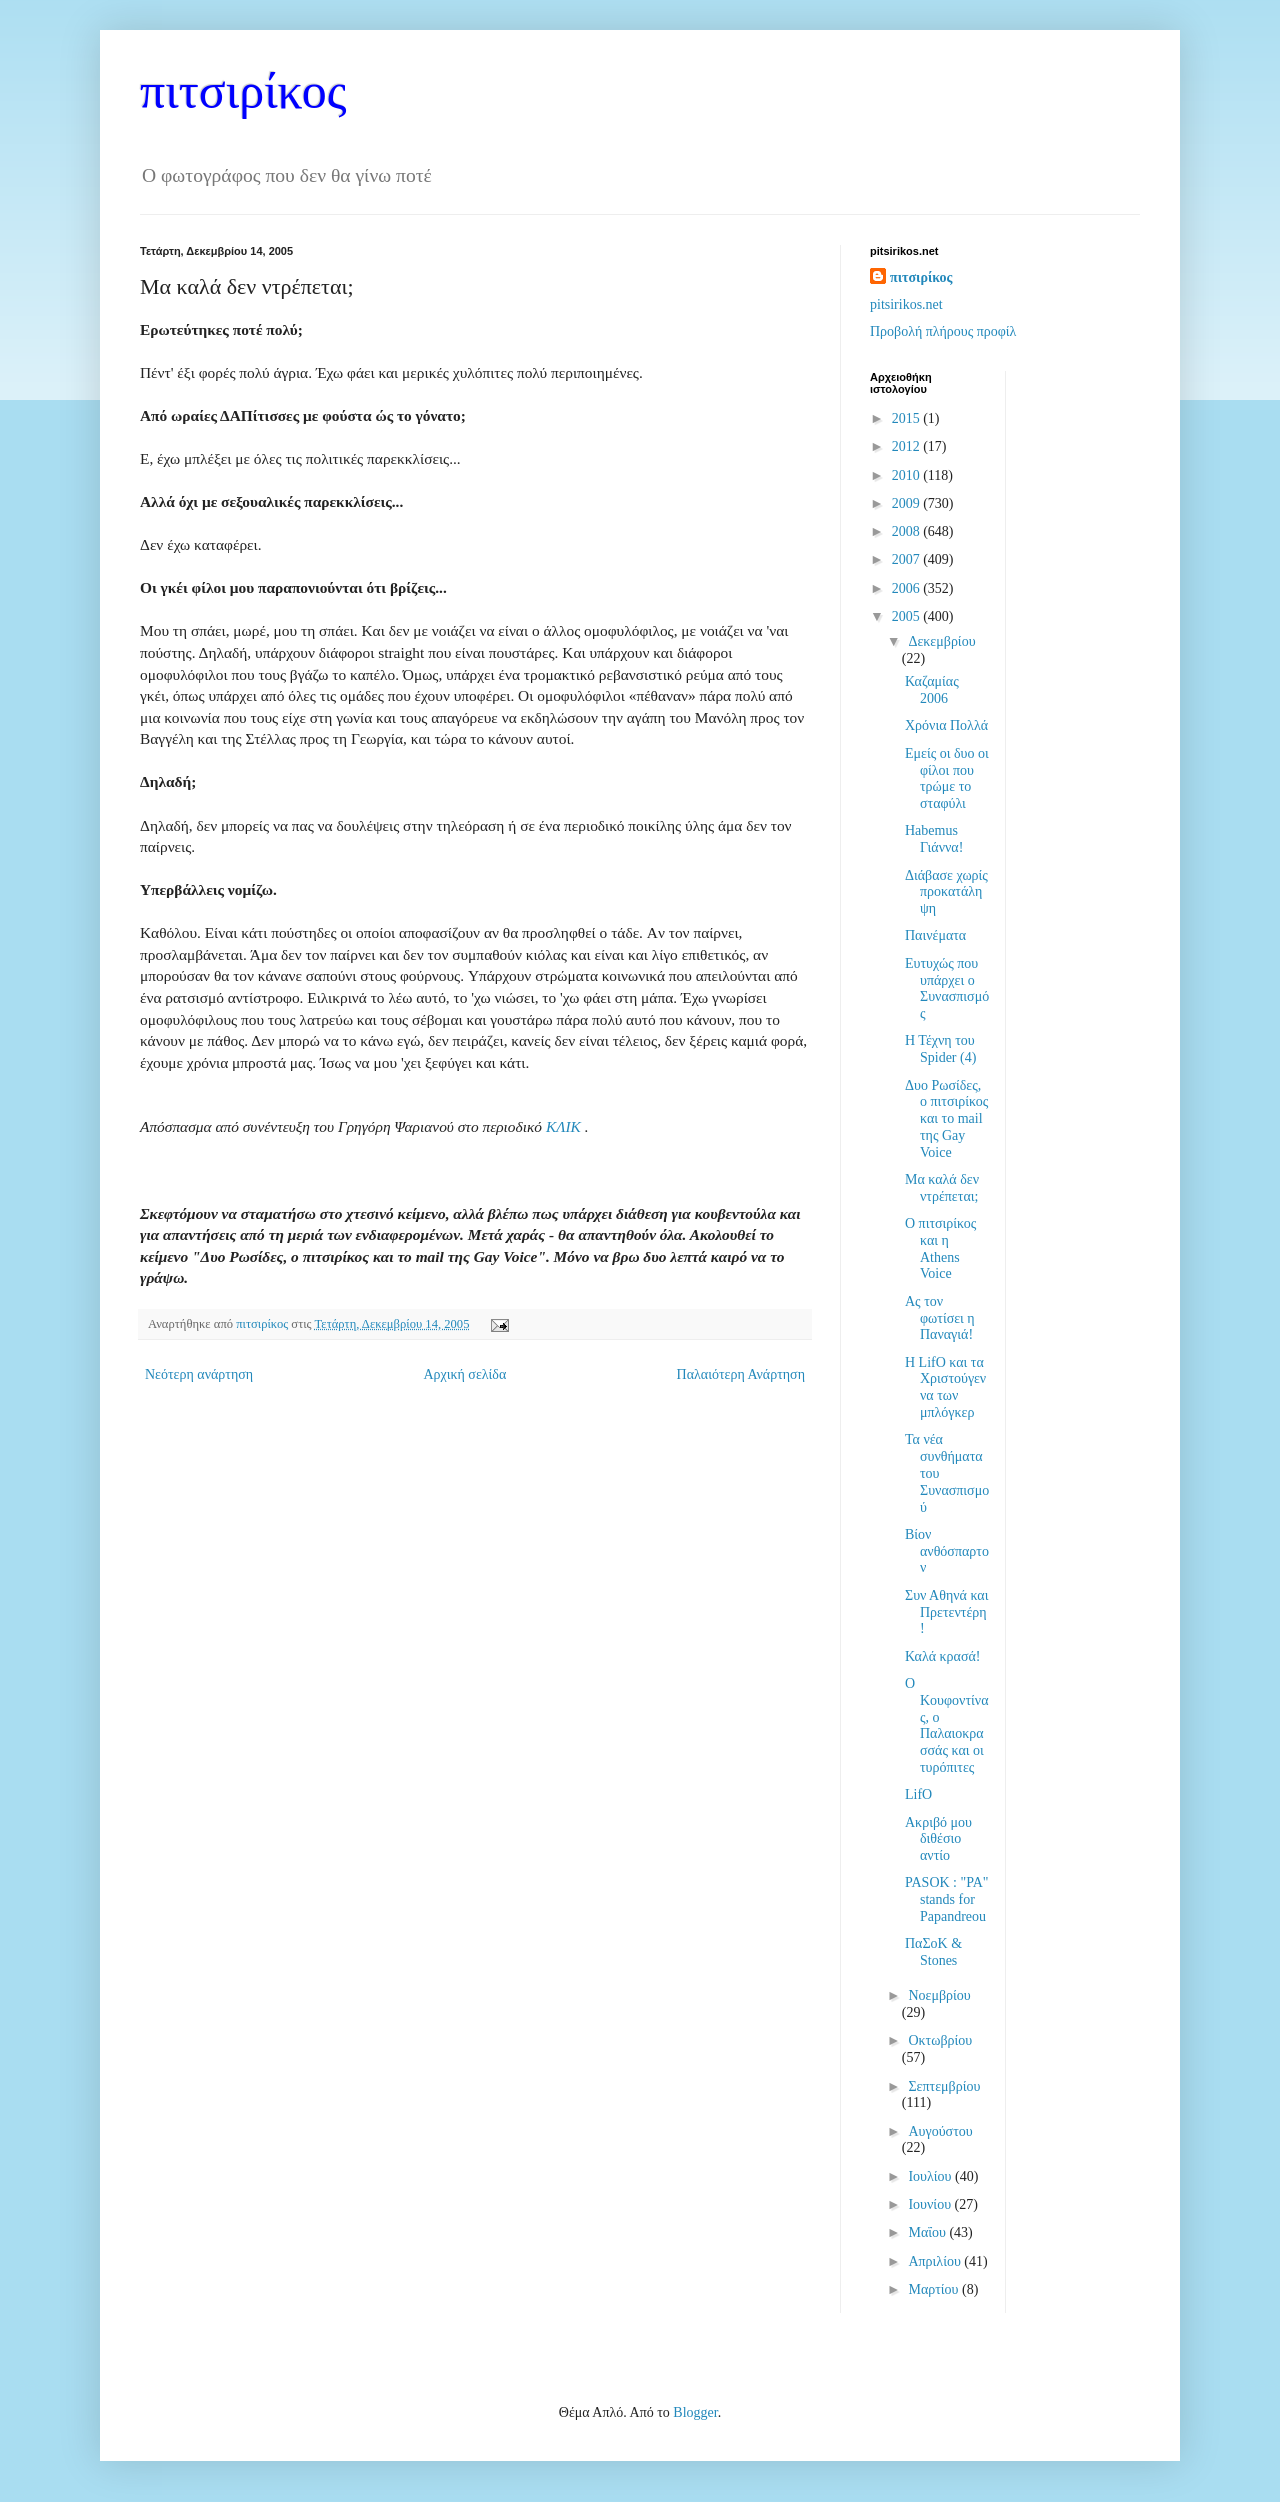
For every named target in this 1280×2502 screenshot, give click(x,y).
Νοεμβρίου (939, 1995)
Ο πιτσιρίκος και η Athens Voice (940, 1248)
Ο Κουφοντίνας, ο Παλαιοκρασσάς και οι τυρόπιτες (947, 1725)
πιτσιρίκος (243, 91)
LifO (918, 1794)
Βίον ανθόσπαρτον (947, 1551)
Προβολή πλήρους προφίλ (943, 331)
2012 (908, 446)
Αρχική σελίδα (464, 1374)
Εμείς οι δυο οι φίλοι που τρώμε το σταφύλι (947, 778)
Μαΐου (928, 2232)
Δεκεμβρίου (941, 641)
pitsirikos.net (906, 304)
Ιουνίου (931, 2204)
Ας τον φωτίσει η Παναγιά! (940, 1318)
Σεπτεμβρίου (944, 2086)
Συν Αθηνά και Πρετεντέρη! (946, 1612)
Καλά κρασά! (942, 1656)
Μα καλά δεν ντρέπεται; (942, 1188)
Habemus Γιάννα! (934, 839)
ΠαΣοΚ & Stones (933, 1952)
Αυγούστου (940, 2131)
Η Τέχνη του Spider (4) (940, 1049)
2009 (908, 503)
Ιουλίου (931, 2176)
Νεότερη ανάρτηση (199, 1374)
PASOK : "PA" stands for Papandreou (947, 1899)
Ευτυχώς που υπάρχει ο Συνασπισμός (947, 988)
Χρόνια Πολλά (946, 725)
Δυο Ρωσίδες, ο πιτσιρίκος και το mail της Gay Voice (946, 1119)
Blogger (695, 2412)
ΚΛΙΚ (565, 1126)
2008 (908, 531)
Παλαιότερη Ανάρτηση (741, 1374)
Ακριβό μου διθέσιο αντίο (938, 1839)
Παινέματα (935, 935)
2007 (908, 559)
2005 (908, 616)
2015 (908, 418)
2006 (908, 588)
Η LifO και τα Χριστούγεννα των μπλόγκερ (945, 1387)
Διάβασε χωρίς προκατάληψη (946, 892)
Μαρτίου (935, 2289)
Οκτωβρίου (940, 2040)
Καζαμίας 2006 (932, 690)
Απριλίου (936, 2261)
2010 (908, 475)
